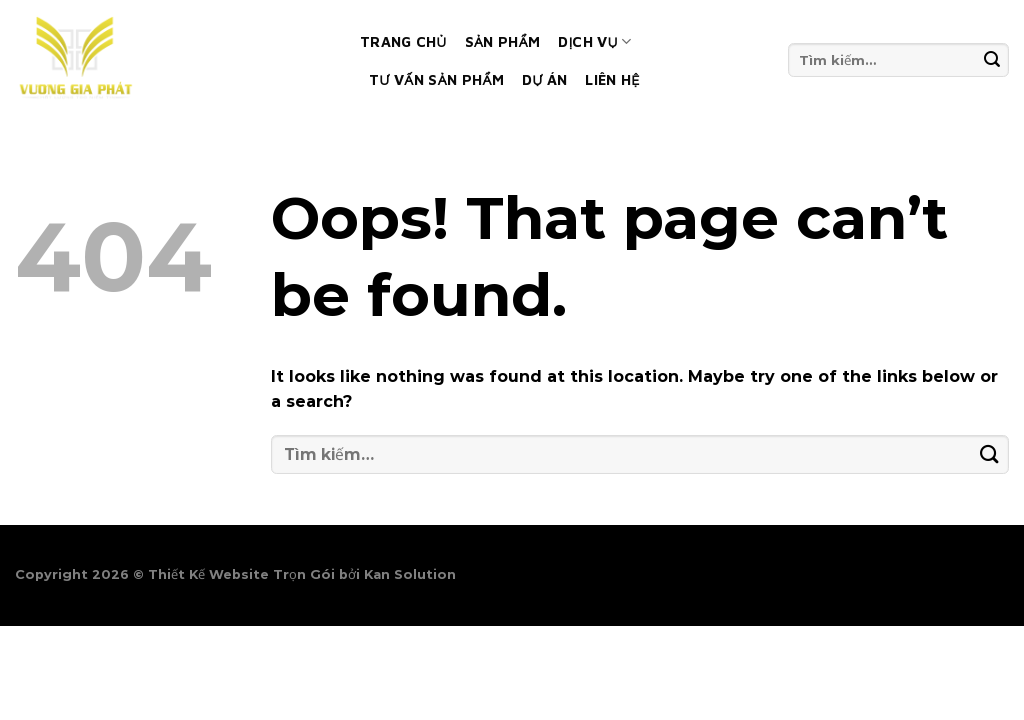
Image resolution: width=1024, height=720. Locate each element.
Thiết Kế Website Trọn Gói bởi (256, 574)
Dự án (544, 79)
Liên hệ (612, 79)
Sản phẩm (503, 41)
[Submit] (992, 59)
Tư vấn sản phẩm (436, 79)
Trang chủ (403, 41)
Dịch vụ (594, 41)
